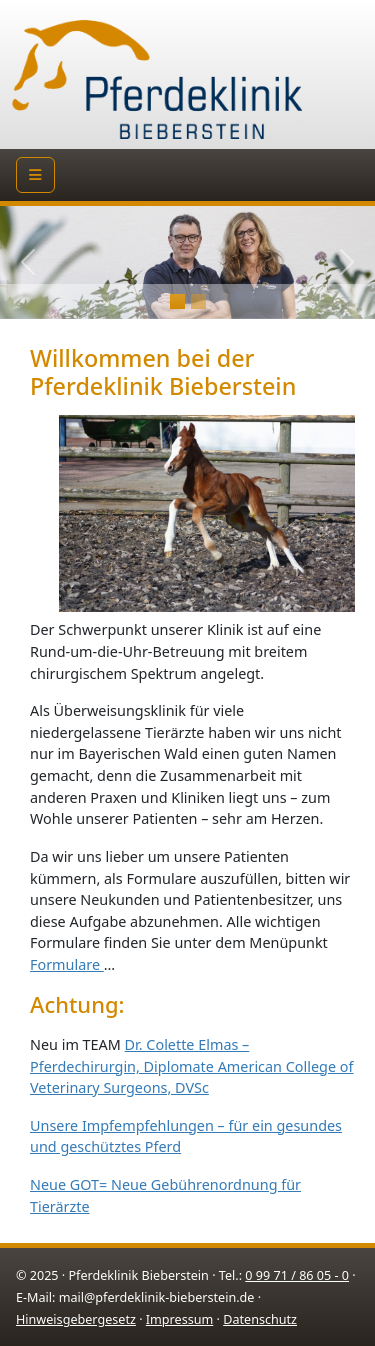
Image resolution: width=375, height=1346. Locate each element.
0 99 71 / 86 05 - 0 (297, 1275)
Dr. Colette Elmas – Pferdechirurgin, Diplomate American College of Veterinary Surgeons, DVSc (191, 1066)
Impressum (179, 1319)
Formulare (67, 964)
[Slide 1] (198, 301)
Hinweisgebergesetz (76, 1319)
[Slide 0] (177, 301)
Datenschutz (260, 1319)
